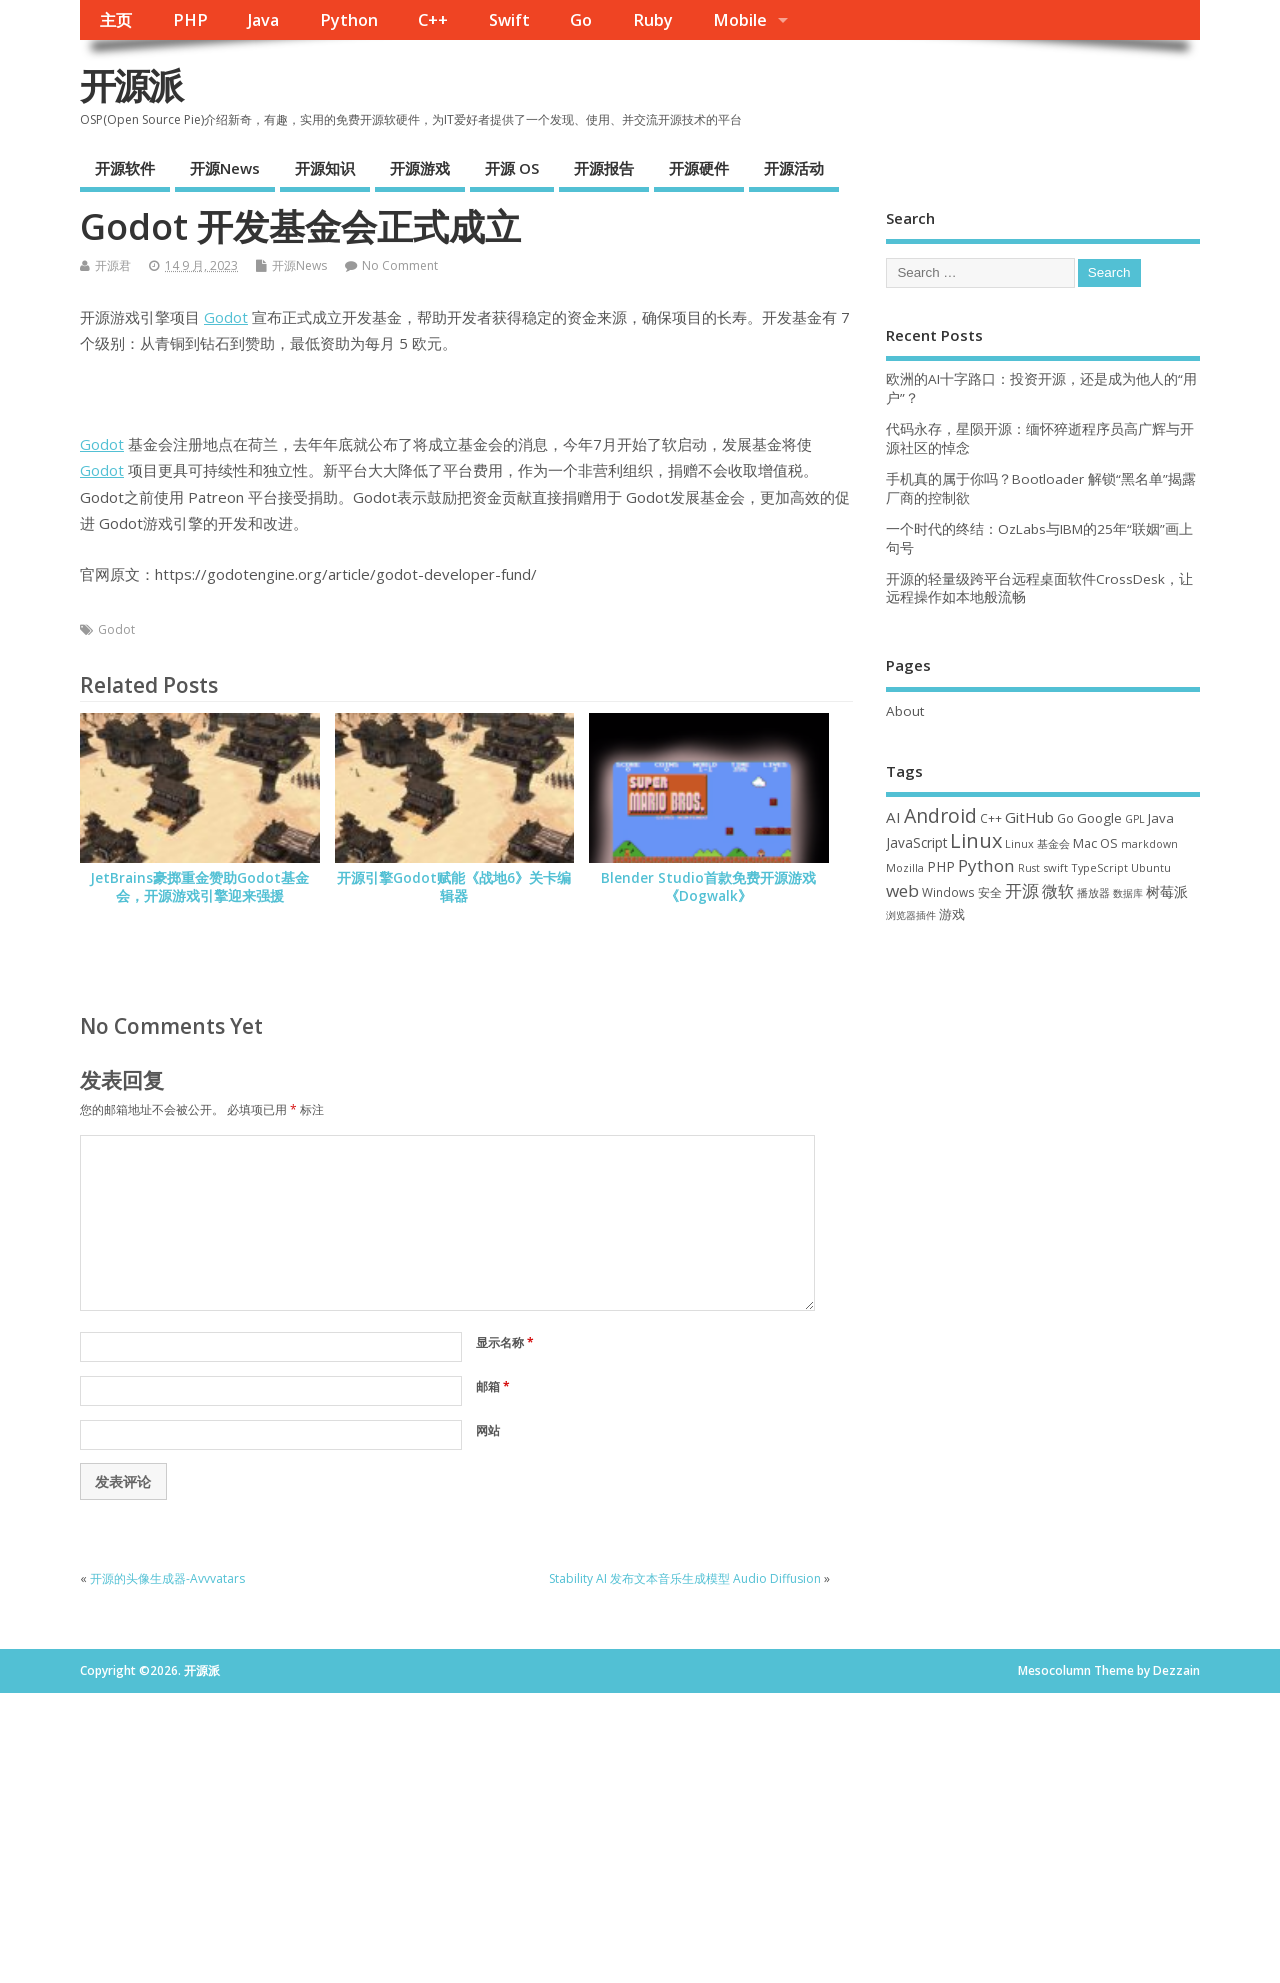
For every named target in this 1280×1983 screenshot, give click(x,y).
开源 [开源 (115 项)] (1022, 890)
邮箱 (493, 1386)
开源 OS (512, 168)
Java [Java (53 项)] (1161, 818)
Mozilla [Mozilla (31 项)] (905, 867)
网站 (488, 1430)
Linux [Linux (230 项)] (976, 840)
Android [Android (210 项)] (940, 815)
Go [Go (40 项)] (1065, 818)
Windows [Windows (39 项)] (948, 892)
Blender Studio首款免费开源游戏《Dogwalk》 (708, 887)
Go (581, 20)
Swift (509, 20)
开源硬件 (699, 168)
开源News (225, 168)
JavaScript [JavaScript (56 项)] (916, 843)
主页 (116, 20)
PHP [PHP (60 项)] (941, 866)
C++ (433, 20)
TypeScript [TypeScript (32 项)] (1099, 867)
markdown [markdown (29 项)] (1149, 844)
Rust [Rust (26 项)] (1029, 868)
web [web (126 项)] (902, 890)
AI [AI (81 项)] (893, 817)
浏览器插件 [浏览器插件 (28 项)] (911, 915)
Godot (226, 317)
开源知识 (325, 168)
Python (349, 20)
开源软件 (125, 168)
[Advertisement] (1043, 1088)
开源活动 (794, 168)
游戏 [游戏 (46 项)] (952, 914)
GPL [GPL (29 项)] (1135, 819)
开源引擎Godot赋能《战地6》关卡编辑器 (454, 887)
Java (263, 20)
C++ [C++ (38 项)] (991, 818)
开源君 (113, 265)
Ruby (653, 20)
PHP (190, 20)
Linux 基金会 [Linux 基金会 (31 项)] (1037, 843)
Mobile (740, 20)
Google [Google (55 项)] (1099, 818)
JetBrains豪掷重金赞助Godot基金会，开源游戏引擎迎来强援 (199, 887)
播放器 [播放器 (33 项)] (1093, 892)
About (905, 711)
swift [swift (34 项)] (1055, 867)
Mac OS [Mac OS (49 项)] (1095, 843)
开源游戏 (420, 168)
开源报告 (604, 168)
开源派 (131, 85)
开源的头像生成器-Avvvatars (167, 1578)
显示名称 (505, 1342)
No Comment (400, 265)
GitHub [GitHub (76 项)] (1029, 817)
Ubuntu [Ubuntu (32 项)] (1151, 867)
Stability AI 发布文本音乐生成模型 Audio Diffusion (685, 1578)
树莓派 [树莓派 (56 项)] (1167, 892)
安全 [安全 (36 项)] (990, 892)
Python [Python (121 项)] (986, 865)
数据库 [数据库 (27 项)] (1128, 893)
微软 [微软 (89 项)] (1058, 891)
